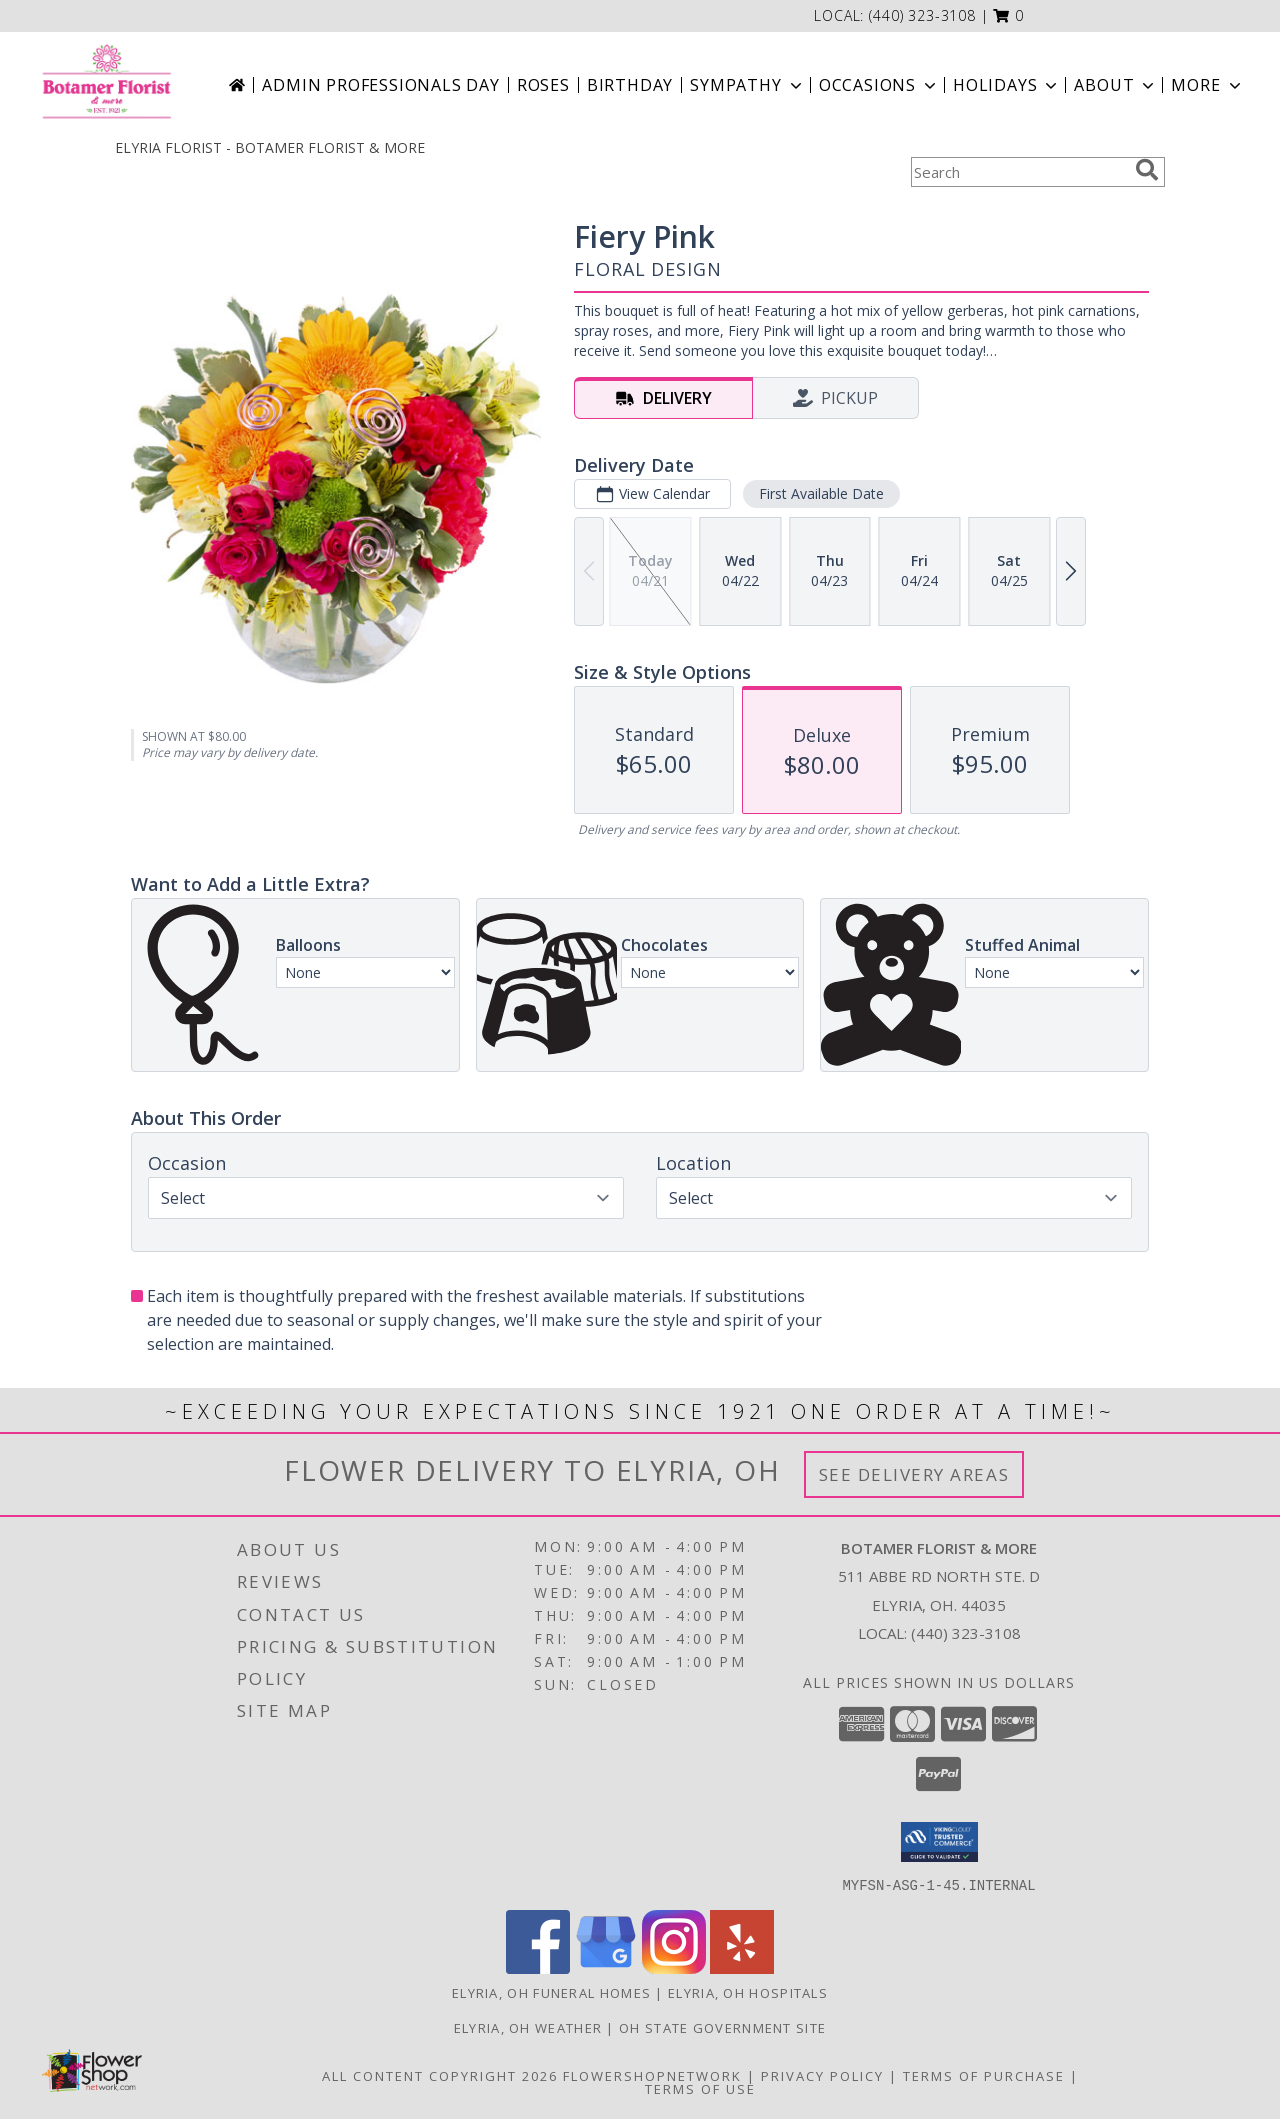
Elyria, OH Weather (528, 2027)
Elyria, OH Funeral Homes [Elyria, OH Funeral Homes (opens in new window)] (551, 1992)
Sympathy (747, 85)
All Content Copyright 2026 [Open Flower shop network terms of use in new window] (440, 2075)
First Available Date (821, 493)
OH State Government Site (722, 2027)
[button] (1008, 15)
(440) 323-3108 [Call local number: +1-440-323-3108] (922, 15)
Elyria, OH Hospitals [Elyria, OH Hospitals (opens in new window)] (748, 1992)
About (1116, 85)
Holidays (1007, 85)
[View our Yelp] (742, 1967)
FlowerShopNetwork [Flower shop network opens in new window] (652, 2075)
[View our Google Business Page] (606, 1967)
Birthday (630, 85)
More (1207, 85)
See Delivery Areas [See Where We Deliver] (914, 1474)
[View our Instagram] (674, 1967)
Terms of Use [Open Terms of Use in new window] (700, 2088)
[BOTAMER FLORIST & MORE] (106, 85)
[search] (1147, 170)
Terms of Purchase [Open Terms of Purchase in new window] (984, 2075)
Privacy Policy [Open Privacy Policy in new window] (822, 2075)
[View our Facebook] (538, 1967)
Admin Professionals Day (380, 85)
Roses (543, 85)
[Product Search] (1019, 172)
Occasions (879, 85)
